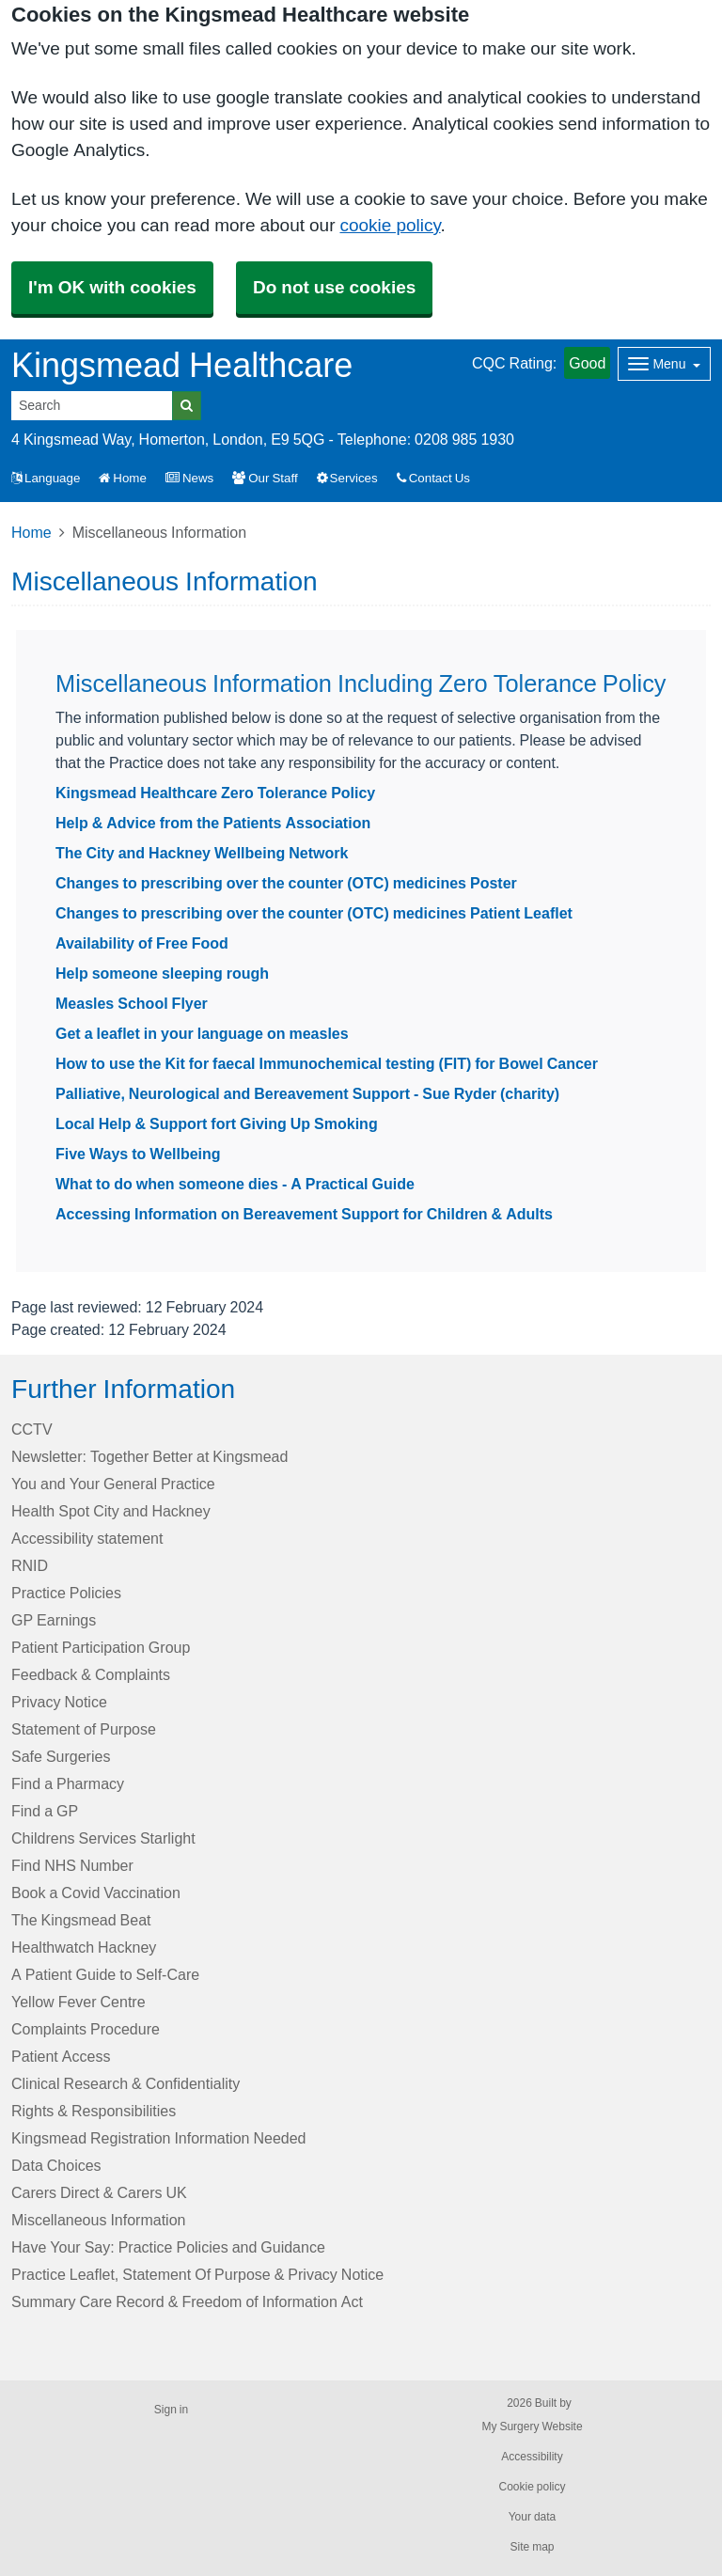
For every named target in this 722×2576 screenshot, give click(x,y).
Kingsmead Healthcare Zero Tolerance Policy (215, 792)
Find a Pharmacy (67, 1783)
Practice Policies (66, 1592)
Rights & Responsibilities (93, 2110)
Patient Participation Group (100, 1647)
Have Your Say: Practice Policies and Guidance (168, 2246)
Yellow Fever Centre (78, 2001)
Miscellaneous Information (98, 2219)
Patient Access (60, 2056)
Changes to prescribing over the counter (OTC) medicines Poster (286, 882)
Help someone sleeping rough (162, 973)
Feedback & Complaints (90, 1674)
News (189, 478)
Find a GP (44, 1810)
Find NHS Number (72, 1865)
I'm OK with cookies (112, 287)
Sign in (171, 2409)
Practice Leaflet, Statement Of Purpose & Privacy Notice (197, 2274)
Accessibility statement (87, 1538)
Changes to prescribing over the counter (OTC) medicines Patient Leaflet (314, 912)
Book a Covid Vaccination (95, 1892)
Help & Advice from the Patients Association (212, 822)
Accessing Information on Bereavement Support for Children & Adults (304, 1213)
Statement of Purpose (83, 1728)
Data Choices (56, 2165)
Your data (533, 2516)
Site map (532, 2546)
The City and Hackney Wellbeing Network (201, 852)
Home (123, 478)
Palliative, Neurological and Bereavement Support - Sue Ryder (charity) (307, 1093)
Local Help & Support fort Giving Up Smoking (216, 1123)
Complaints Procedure (85, 2028)
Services (347, 478)
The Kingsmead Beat (81, 1919)
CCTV (32, 1429)
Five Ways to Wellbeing (138, 1153)
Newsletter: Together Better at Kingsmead (149, 1456)
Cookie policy (531, 2486)
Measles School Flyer (131, 1003)
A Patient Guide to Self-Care (105, 1974)
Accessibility (531, 2456)
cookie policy (389, 225)
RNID (29, 1565)
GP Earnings (53, 1619)
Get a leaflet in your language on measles (202, 1033)
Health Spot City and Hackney (111, 1510)
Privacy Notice (59, 1701)
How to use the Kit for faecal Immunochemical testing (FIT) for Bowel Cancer (326, 1063)
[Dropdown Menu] (664, 364)
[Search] (92, 405)
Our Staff (264, 478)
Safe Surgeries (60, 1756)
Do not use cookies (334, 287)
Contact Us (433, 478)
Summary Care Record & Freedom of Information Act (187, 2301)
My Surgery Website (531, 2426)
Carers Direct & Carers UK (99, 2192)
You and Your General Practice (113, 1483)
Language (45, 478)
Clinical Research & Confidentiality (125, 2083)
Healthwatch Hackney (83, 1947)
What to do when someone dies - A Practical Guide (235, 1183)
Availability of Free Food (141, 942)
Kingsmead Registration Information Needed (158, 2137)
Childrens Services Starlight (103, 1838)
